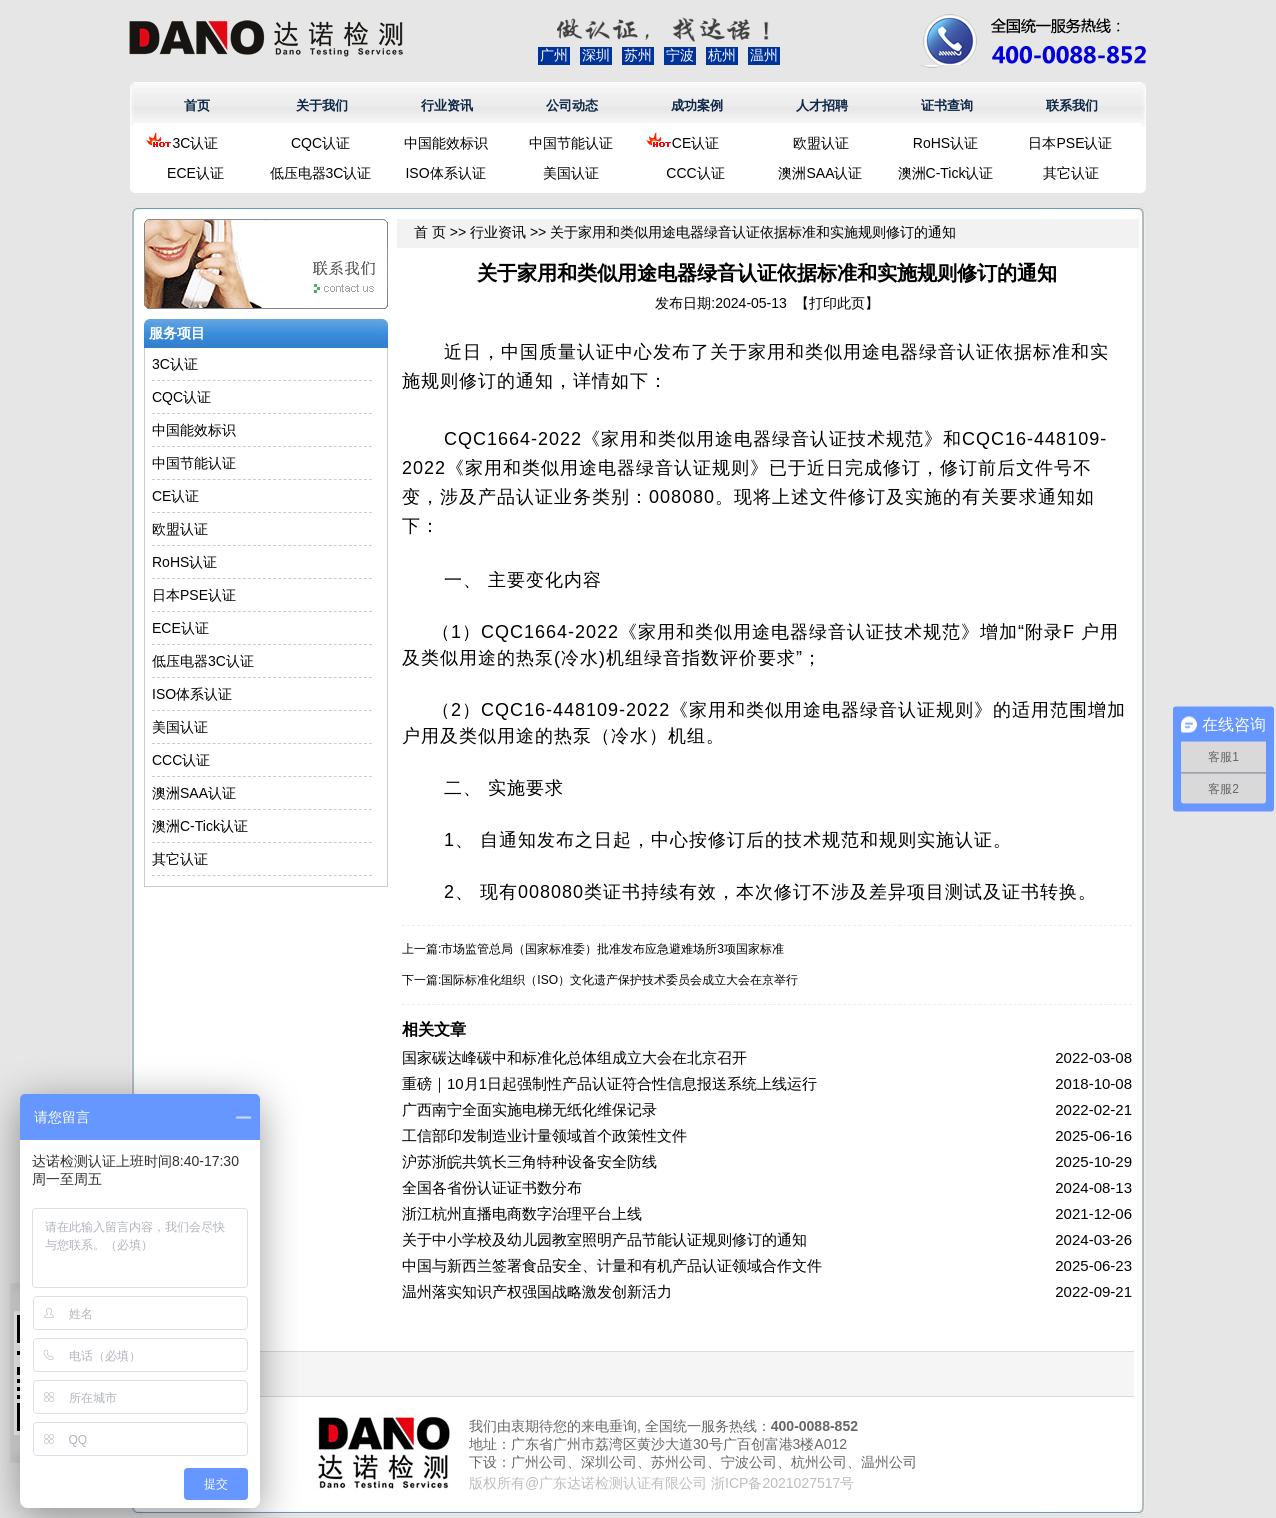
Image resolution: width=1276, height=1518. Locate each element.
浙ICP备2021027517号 (782, 1483)
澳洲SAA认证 (820, 173)
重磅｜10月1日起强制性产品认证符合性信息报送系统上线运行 (609, 1083)
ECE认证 (195, 173)
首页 (197, 105)
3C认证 (196, 143)
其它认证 (1071, 173)
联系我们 (1072, 105)
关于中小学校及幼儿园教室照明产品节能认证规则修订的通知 (604, 1239)
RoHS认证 (945, 143)
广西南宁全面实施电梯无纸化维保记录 (529, 1109)
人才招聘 (822, 105)
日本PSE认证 (1070, 143)
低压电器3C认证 (321, 173)
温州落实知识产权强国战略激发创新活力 (537, 1291)
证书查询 (947, 105)
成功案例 (697, 105)
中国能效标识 (446, 143)
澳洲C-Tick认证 (946, 173)
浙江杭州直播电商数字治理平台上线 (522, 1213)
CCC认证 (695, 173)
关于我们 (322, 105)
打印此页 (837, 303)
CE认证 (695, 143)
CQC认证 (320, 143)
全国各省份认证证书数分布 (492, 1187)
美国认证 (571, 173)
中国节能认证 (571, 143)
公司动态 (572, 105)
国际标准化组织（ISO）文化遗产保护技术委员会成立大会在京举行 (619, 980)
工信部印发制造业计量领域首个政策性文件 (544, 1135)
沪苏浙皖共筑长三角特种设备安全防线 (529, 1161)
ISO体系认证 (445, 173)
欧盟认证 (821, 143)
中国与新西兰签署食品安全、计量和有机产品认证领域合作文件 (612, 1265)
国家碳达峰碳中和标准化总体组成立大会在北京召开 (574, 1057)
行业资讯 (447, 105)
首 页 (430, 232)
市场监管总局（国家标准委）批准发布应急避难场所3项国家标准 (612, 949)
